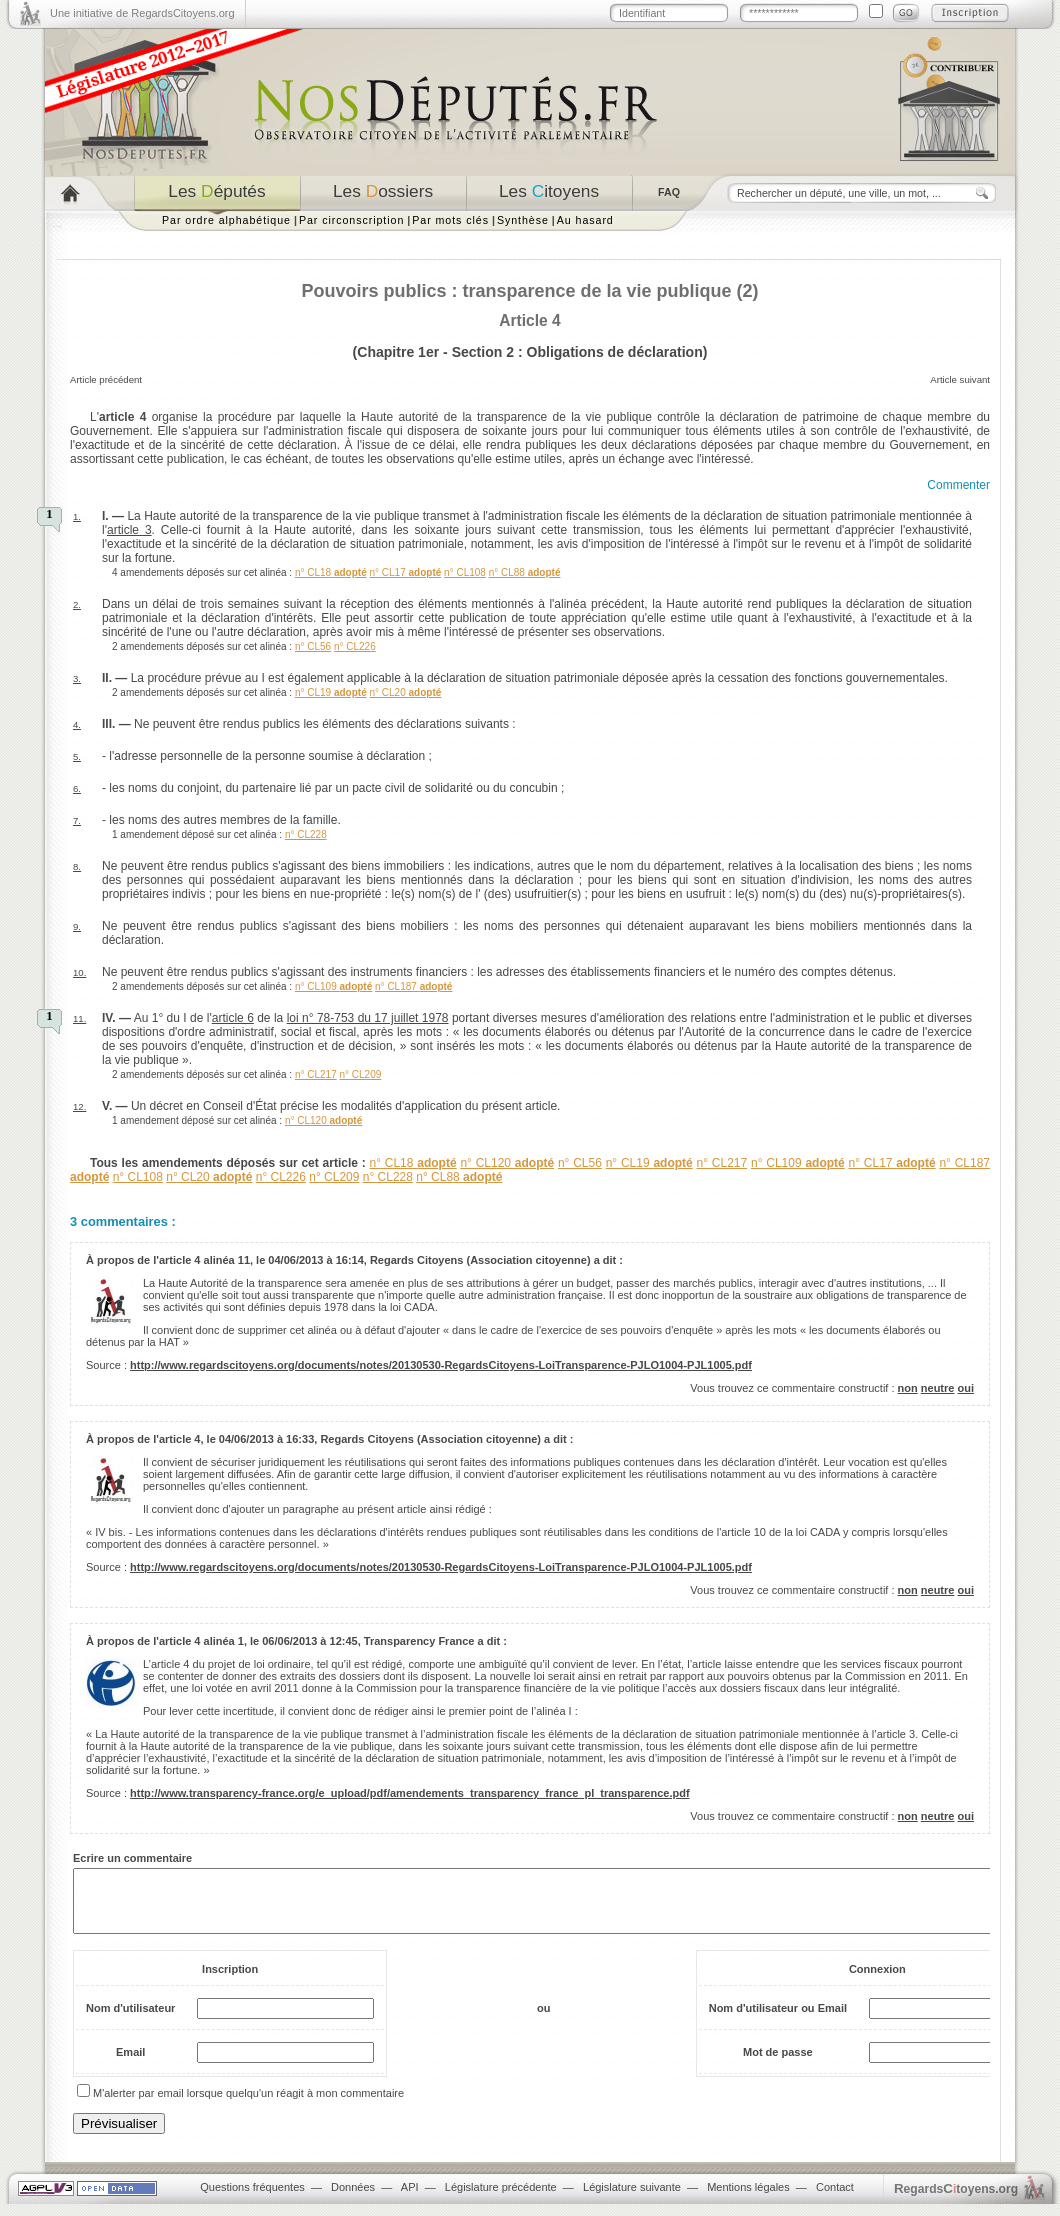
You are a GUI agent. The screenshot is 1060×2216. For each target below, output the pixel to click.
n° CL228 (306, 834)
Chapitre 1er (398, 352)
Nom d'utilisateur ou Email (778, 2020)
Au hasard (585, 220)
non (908, 1388)
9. (77, 926)
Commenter (958, 485)
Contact (835, 2199)
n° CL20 (405, 692)
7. (77, 820)
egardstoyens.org (956, 2200)
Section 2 (483, 352)
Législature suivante (632, 2199)
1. (77, 516)
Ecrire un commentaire (132, 1858)
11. (79, 1018)
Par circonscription (351, 220)
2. (77, 604)
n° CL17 (405, 572)
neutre (938, 1388)
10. (79, 972)
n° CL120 (323, 1120)
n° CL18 (331, 572)
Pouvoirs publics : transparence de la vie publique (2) (529, 291)
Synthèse (523, 220)
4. (77, 724)
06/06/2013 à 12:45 (309, 1641)
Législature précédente (501, 2199)
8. (77, 866)
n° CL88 (525, 572)
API (410, 2199)
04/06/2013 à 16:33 (266, 1439)
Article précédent (106, 379)
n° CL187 (413, 986)
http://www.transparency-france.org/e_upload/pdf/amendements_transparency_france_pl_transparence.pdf (410, 1793)
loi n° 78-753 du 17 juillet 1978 (368, 1018)
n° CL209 (360, 1074)
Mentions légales (748, 2199)
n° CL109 (333, 986)
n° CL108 (465, 572)
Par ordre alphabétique (226, 220)
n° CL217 (316, 1074)
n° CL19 (331, 692)
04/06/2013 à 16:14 (315, 1260)
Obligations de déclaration (615, 352)
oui (966, 1388)
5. (77, 756)
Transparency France (419, 1641)
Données (353, 2199)
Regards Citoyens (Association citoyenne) (480, 1260)
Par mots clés (450, 220)
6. (77, 788)
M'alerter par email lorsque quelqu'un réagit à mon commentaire (248, 2105)
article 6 (233, 1018)
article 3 (129, 530)
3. (77, 678)
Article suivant (960, 379)
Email (130, 2064)
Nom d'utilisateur (130, 2020)
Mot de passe (778, 2064)
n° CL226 (355, 646)
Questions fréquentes (252, 2199)
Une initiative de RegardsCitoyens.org (142, 13)
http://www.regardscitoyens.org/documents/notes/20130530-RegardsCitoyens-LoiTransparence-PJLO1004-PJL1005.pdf (441, 1365)
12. (79, 1106)
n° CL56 (313, 646)
